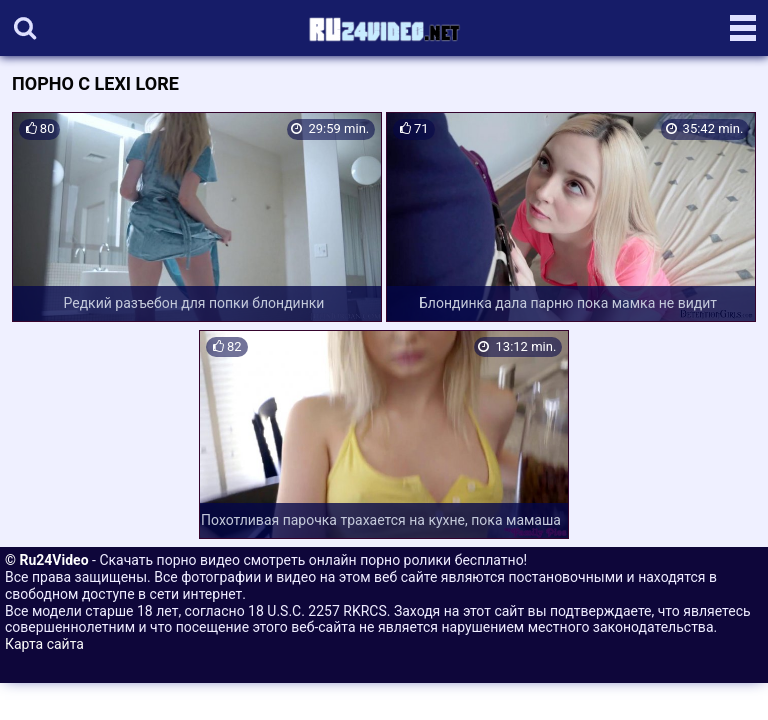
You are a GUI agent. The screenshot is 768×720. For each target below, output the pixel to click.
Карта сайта (44, 644)
